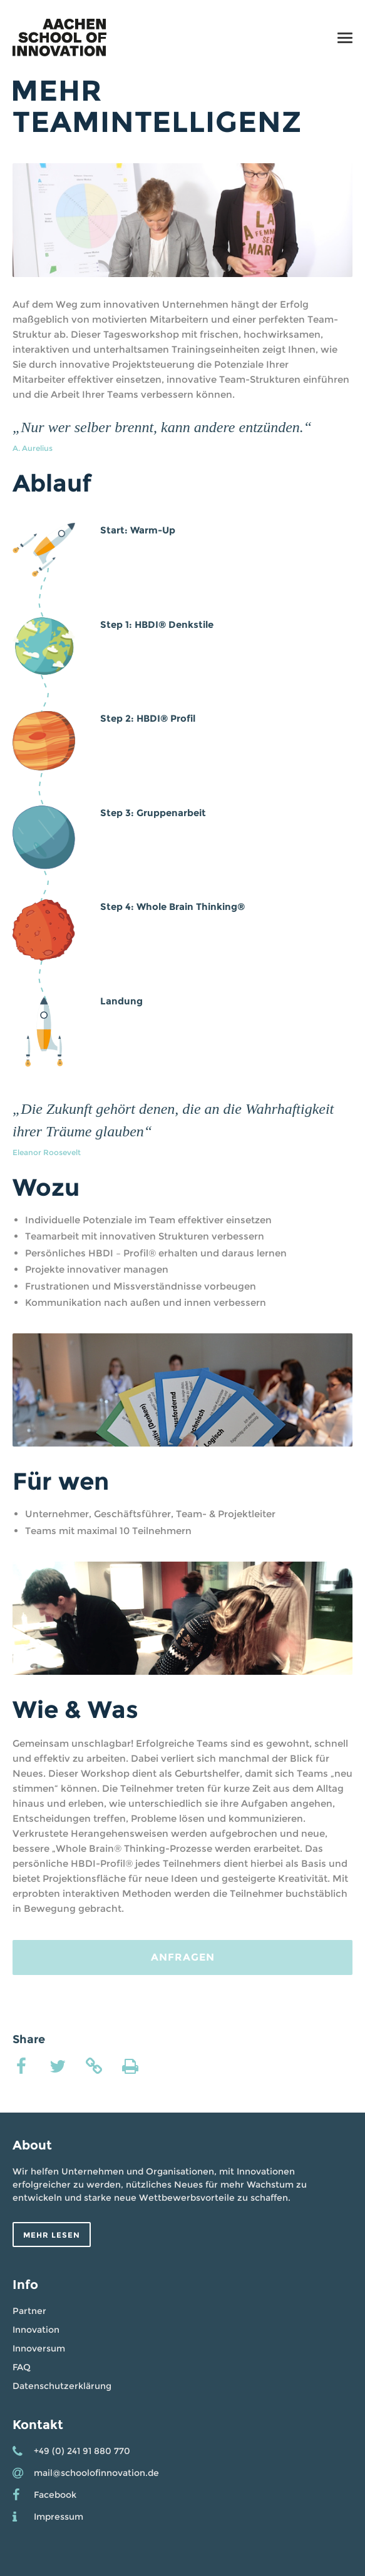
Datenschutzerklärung (62, 2386)
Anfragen (183, 1957)
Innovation (36, 2329)
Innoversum (39, 2348)
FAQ (22, 2367)
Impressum (58, 2516)
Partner (29, 2310)
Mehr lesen (51, 2235)
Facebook (55, 2494)
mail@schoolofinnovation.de (96, 2472)
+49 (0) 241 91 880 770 (82, 2451)
